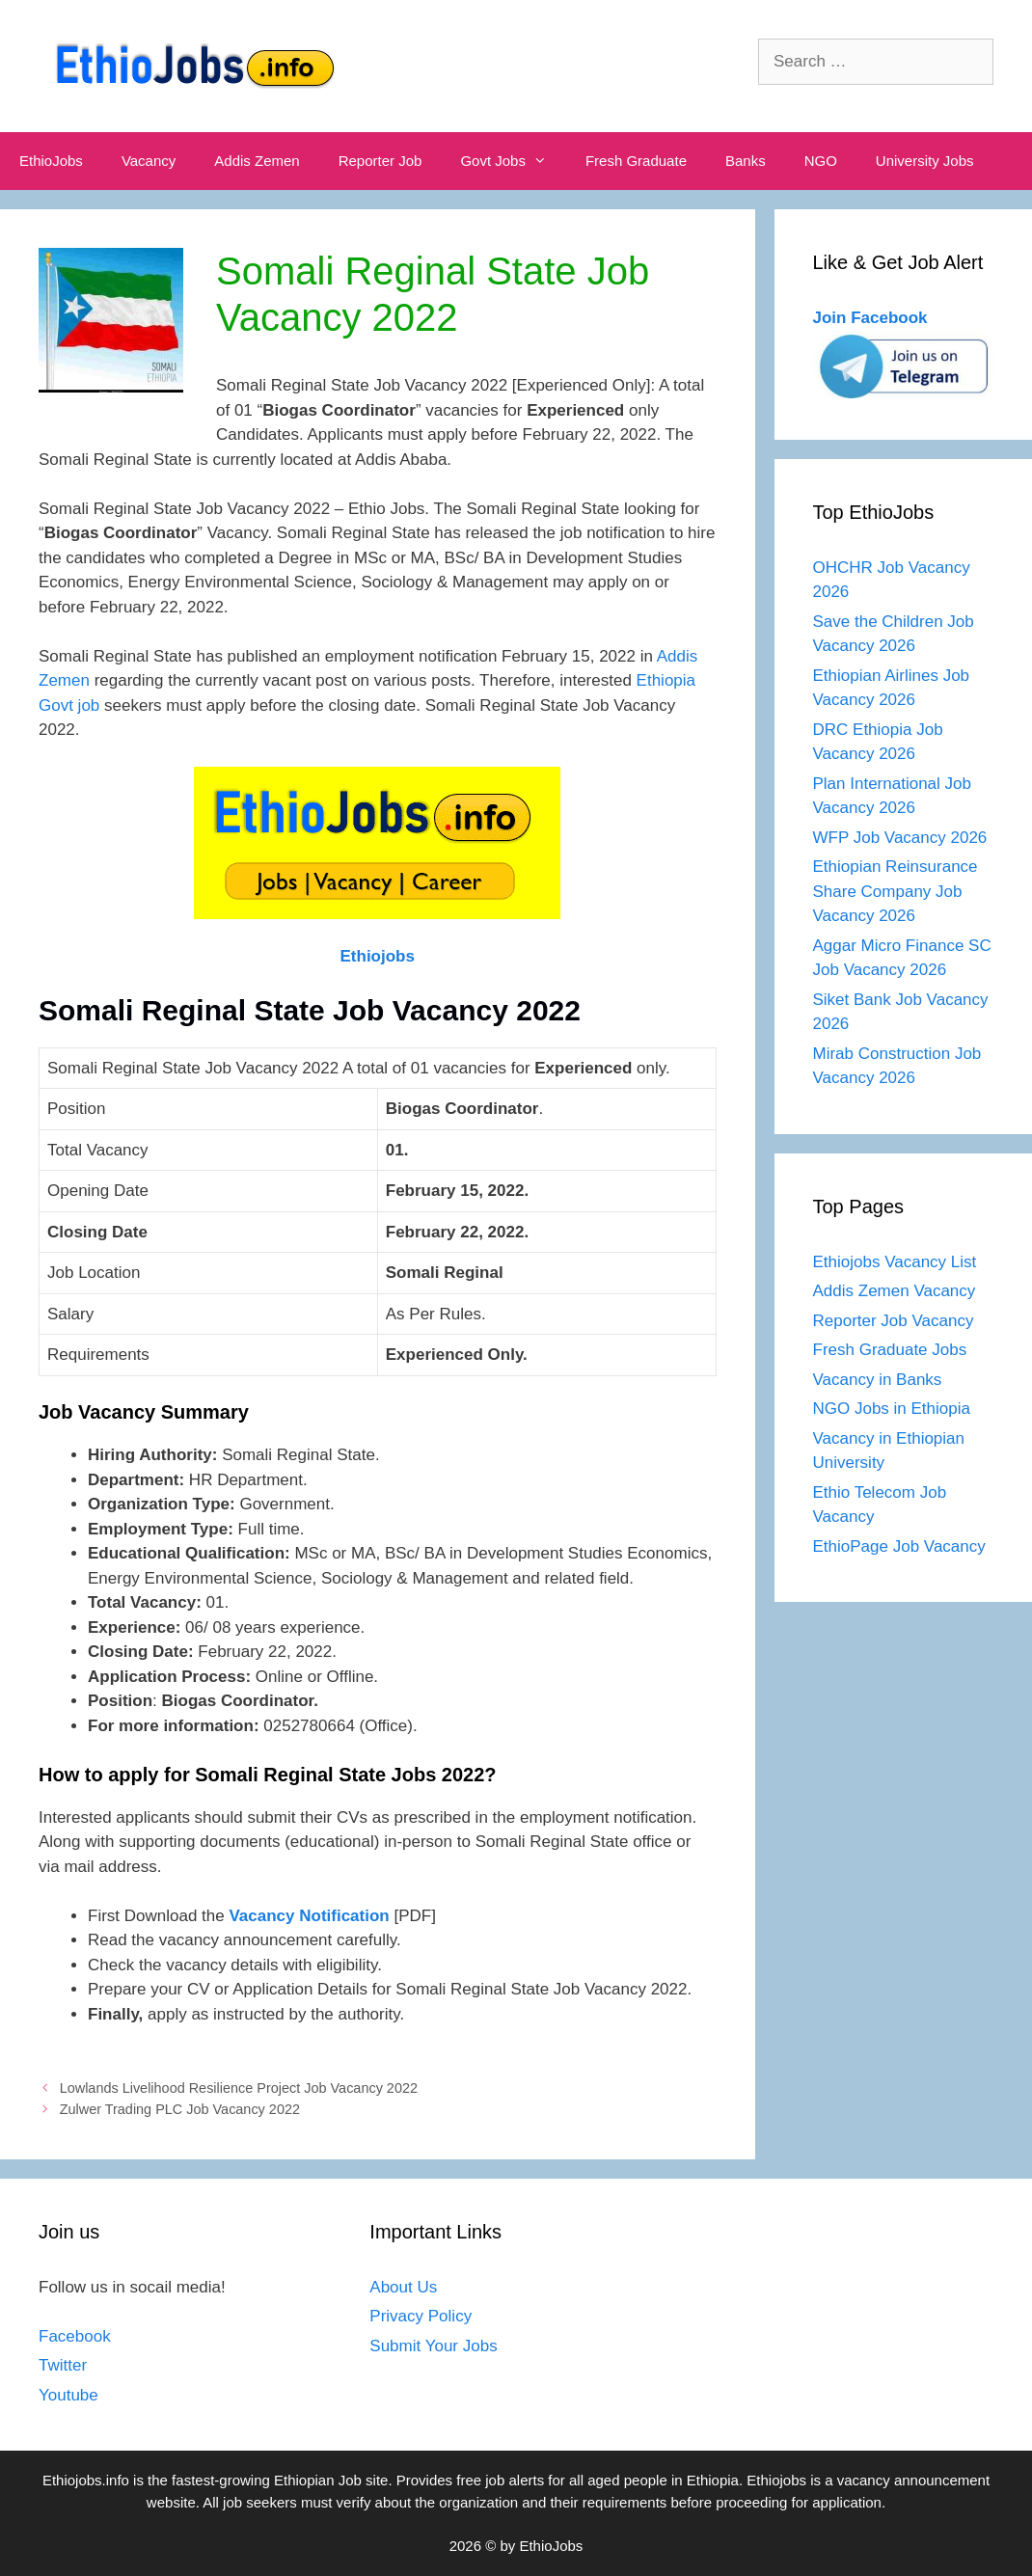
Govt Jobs (513, 161)
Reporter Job (380, 160)
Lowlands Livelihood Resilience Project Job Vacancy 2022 (239, 2088)
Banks (745, 160)
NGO (820, 160)
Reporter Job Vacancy (893, 1321)
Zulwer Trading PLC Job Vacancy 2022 (180, 2109)
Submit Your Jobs (433, 2346)
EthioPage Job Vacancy (899, 1546)
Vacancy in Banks (877, 1379)
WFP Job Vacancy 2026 (900, 837)
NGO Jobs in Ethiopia (894, 1408)
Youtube (68, 2395)
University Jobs (925, 160)
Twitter (63, 2365)
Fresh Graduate (636, 160)
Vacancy (149, 160)
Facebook (75, 2336)
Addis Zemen (256, 160)
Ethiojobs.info (85, 2480)
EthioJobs (51, 160)
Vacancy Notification (309, 1916)
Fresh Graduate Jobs (890, 1350)
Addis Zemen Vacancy (894, 1291)
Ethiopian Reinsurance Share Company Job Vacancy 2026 (895, 891)
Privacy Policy (420, 2316)
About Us (403, 2287)
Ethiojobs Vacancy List (895, 1262)
